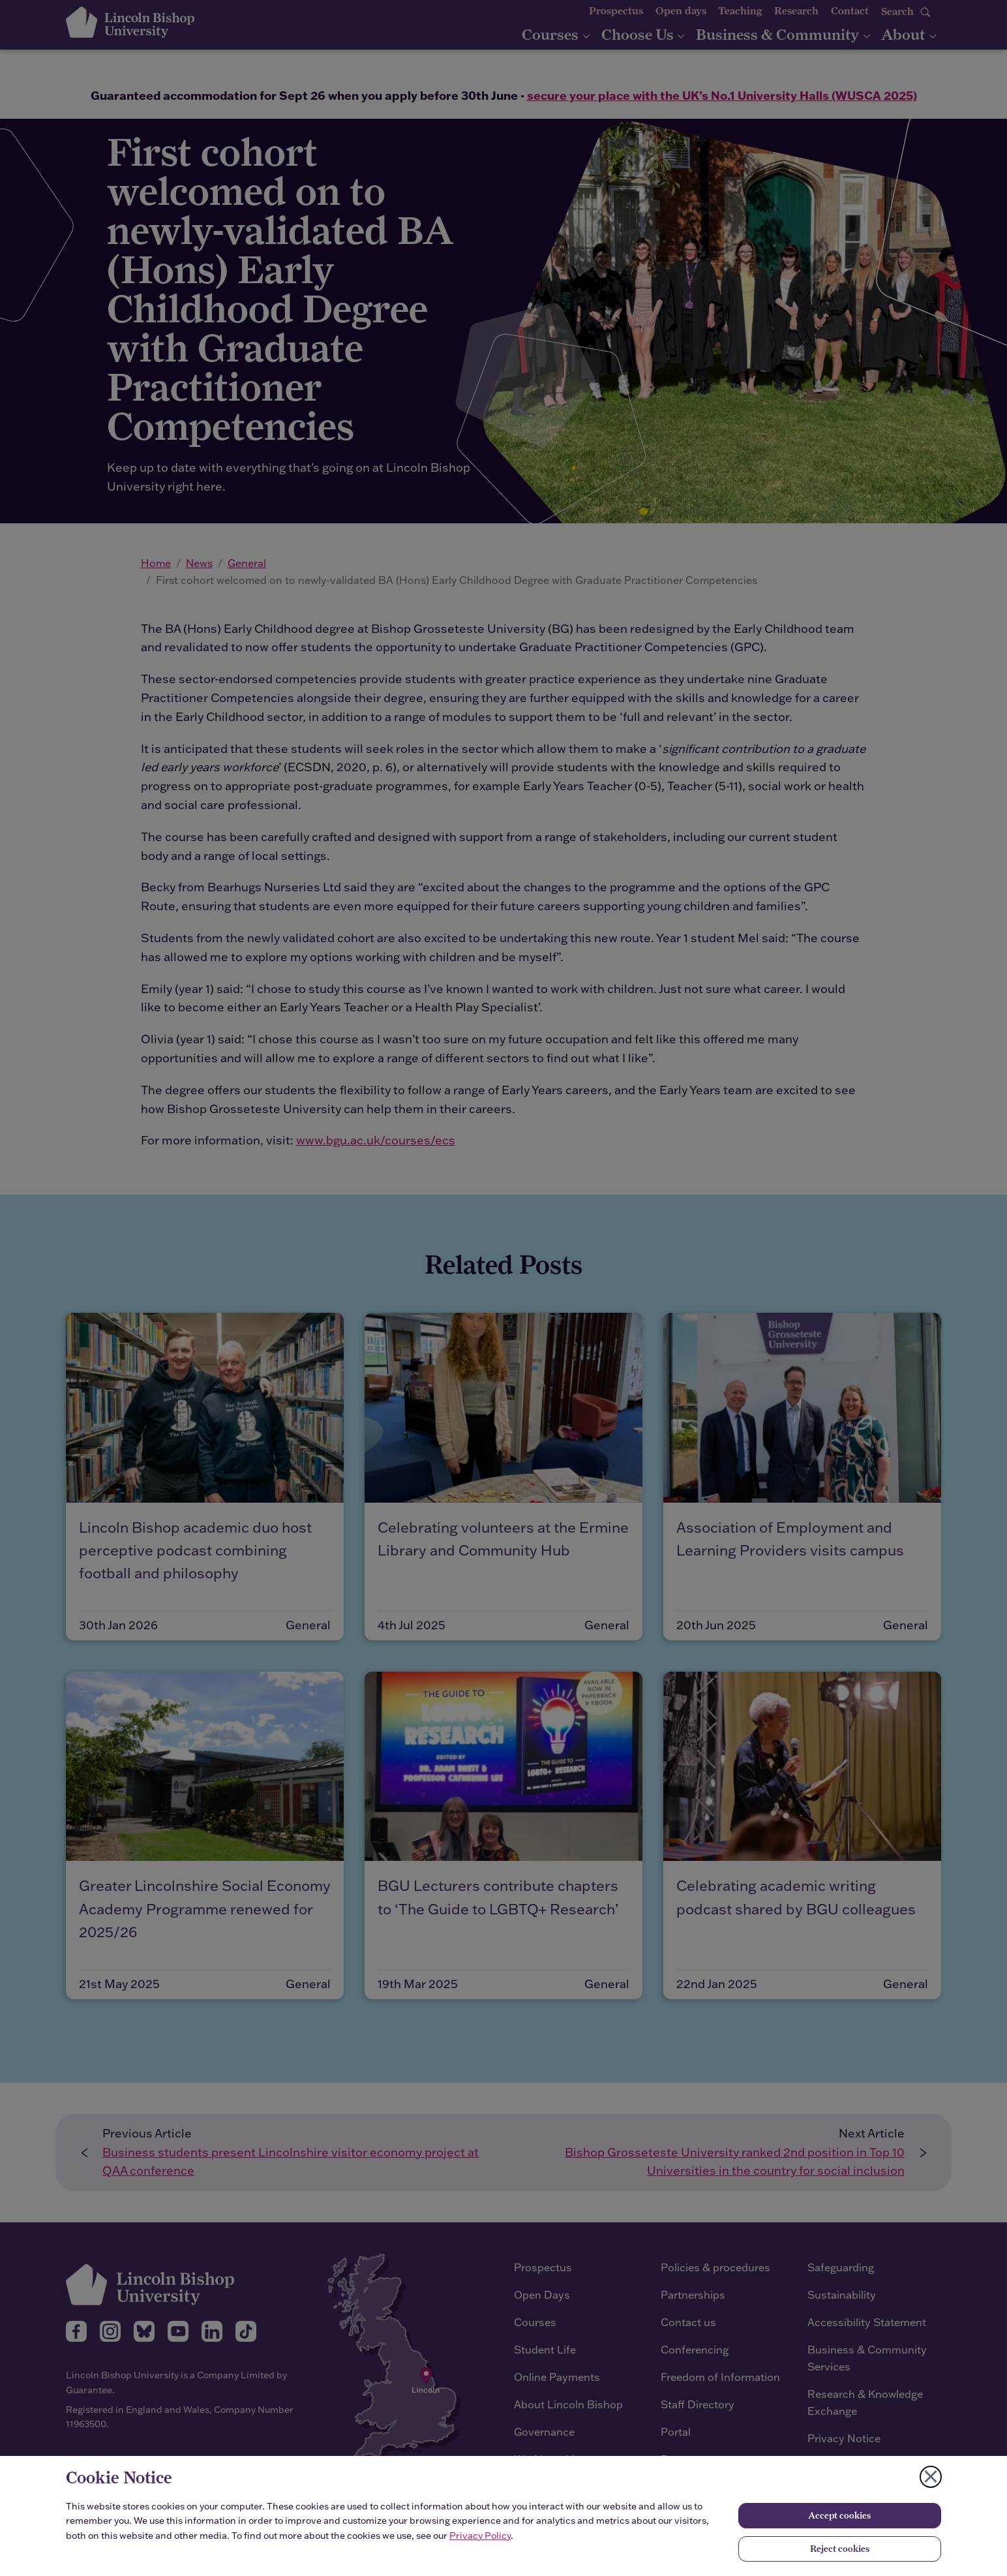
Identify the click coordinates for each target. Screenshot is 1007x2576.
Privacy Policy (480, 2535)
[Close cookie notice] (930, 2476)
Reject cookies (839, 2548)
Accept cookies (839, 2515)
